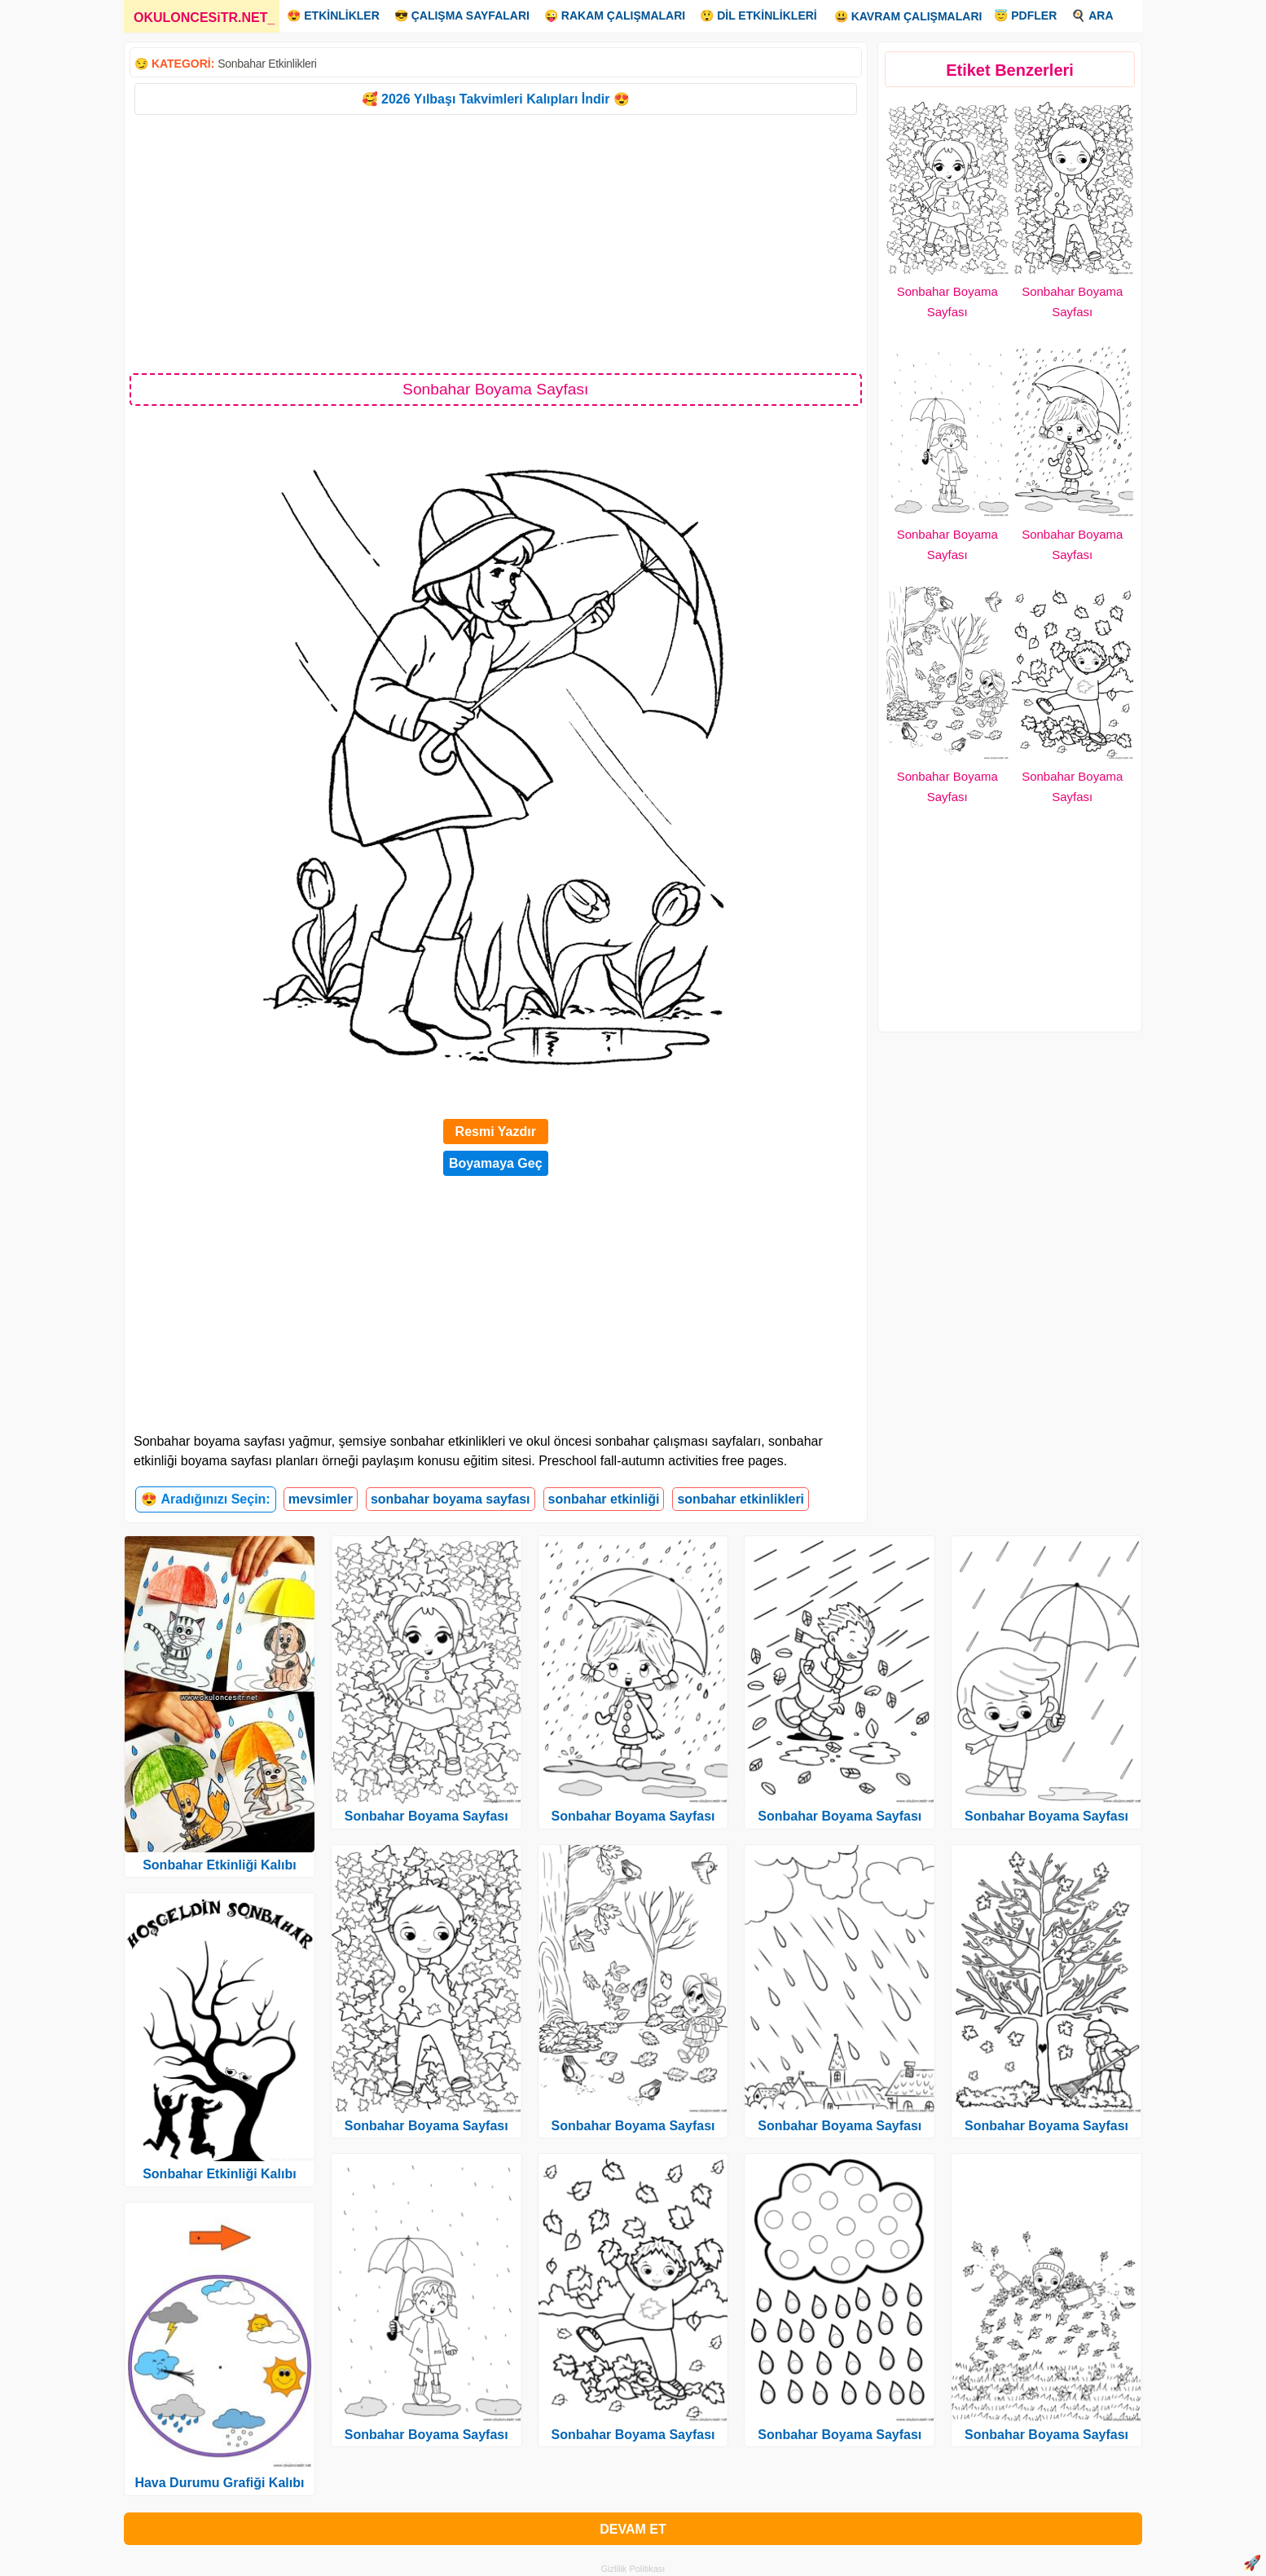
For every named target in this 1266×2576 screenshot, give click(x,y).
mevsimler (320, 1499)
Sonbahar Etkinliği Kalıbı (219, 1865)
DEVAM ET (633, 2529)
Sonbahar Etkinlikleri (267, 63)
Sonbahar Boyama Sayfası (426, 1816)
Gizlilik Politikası (633, 2569)
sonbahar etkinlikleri (740, 1499)
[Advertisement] (496, 243)
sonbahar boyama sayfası (450, 1499)
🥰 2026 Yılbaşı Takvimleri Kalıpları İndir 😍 (496, 99)
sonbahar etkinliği (604, 1499)
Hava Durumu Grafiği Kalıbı (219, 2483)
